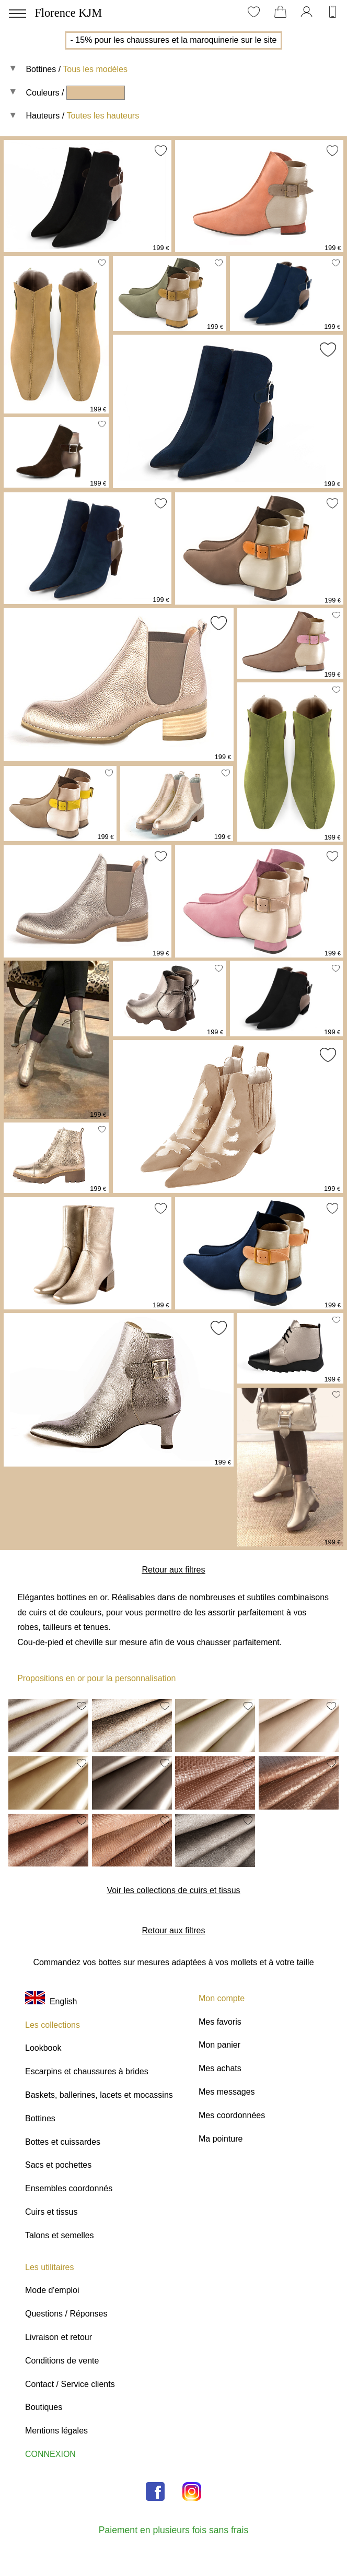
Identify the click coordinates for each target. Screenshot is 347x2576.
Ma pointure (221, 2138)
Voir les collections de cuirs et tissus (173, 1890)
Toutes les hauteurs (102, 115)
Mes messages (227, 2091)
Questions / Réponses (66, 2313)
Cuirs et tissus (51, 2211)
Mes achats (220, 2068)
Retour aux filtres (173, 1569)
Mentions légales (56, 2430)
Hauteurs (43, 115)
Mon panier (219, 2044)
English (51, 2001)
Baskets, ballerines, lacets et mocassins (99, 2094)
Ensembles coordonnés (68, 2188)
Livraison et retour (58, 2337)
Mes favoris (220, 2021)
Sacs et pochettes (58, 2164)
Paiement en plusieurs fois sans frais (174, 2530)
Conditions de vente (62, 2360)
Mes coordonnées (232, 2115)
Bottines (41, 69)
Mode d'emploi (52, 2290)
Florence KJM (68, 12)
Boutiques (43, 2407)
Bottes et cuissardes (62, 2141)
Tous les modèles (95, 69)
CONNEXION (50, 2454)
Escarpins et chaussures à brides (86, 2071)
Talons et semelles (59, 2235)
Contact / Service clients (70, 2384)
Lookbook (43, 2047)
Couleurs (42, 92)
